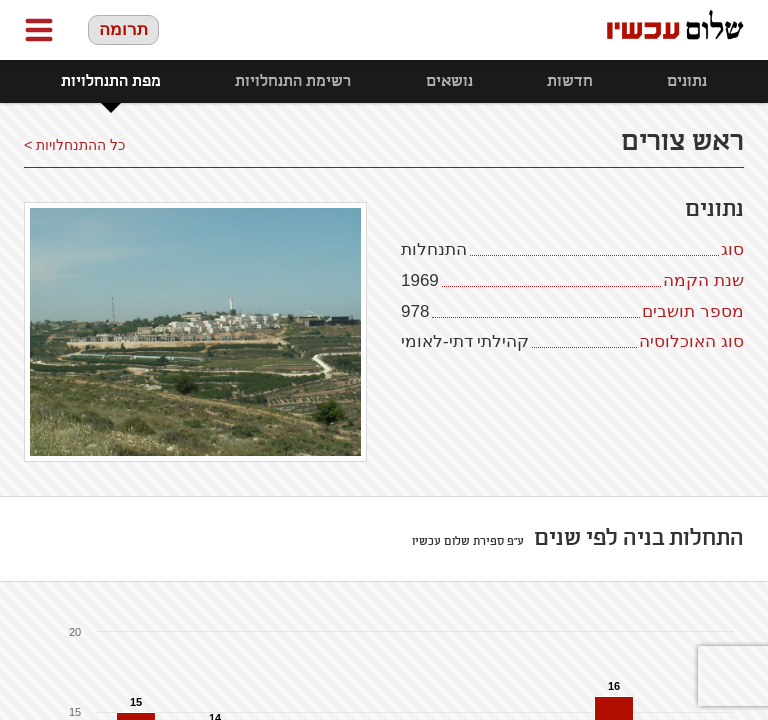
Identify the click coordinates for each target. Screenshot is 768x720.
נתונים (687, 81)
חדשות (570, 81)
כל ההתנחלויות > (74, 145)
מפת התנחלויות (111, 81)
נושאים (449, 81)
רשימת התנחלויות (293, 81)
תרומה (123, 29)
